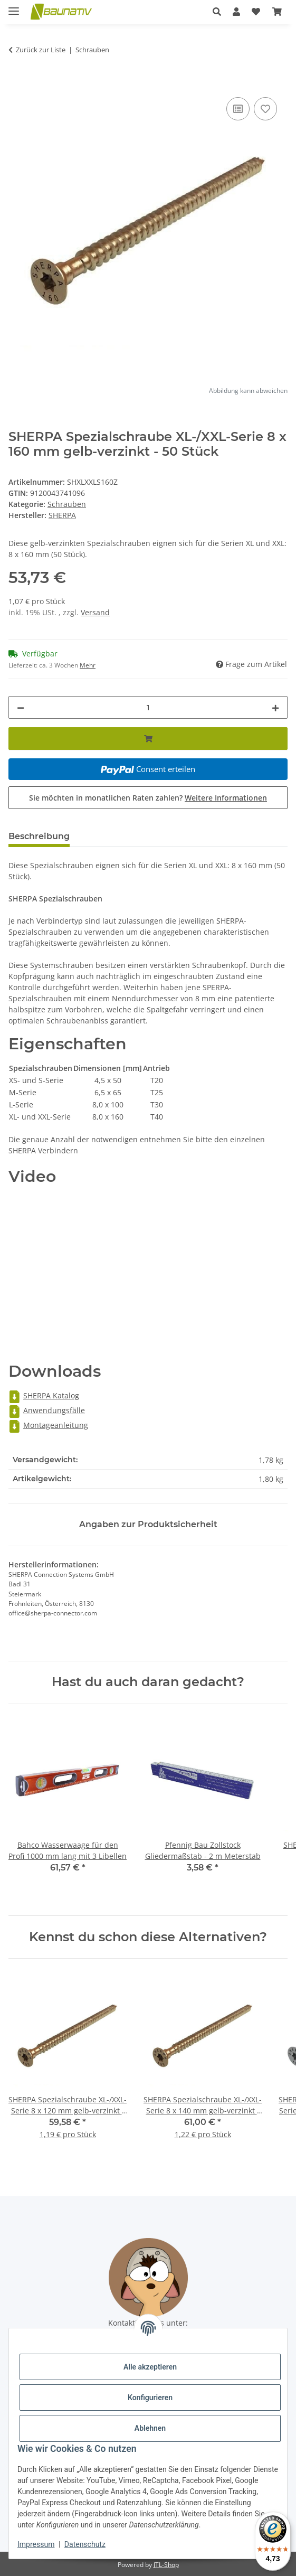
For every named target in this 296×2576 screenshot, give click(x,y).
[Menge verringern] (20, 707)
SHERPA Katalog (43, 1395)
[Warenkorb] (277, 11)
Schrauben (66, 504)
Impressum (35, 2544)
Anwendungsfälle (46, 1410)
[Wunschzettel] (256, 11)
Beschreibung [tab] (39, 836)
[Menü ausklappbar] (13, 6)
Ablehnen (150, 2428)
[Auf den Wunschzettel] (265, 108)
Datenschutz (85, 2544)
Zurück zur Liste (40, 49)
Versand (95, 612)
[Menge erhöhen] (275, 707)
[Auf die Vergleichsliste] (238, 108)
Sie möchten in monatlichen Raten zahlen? (148, 798)
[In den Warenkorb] (16, 83)
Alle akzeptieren (150, 2367)
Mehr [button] (88, 665)
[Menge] (148, 707)
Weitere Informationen (226, 798)
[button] (217, 11)
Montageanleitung (48, 1425)
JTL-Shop (166, 2564)
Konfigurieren (150, 2397)
